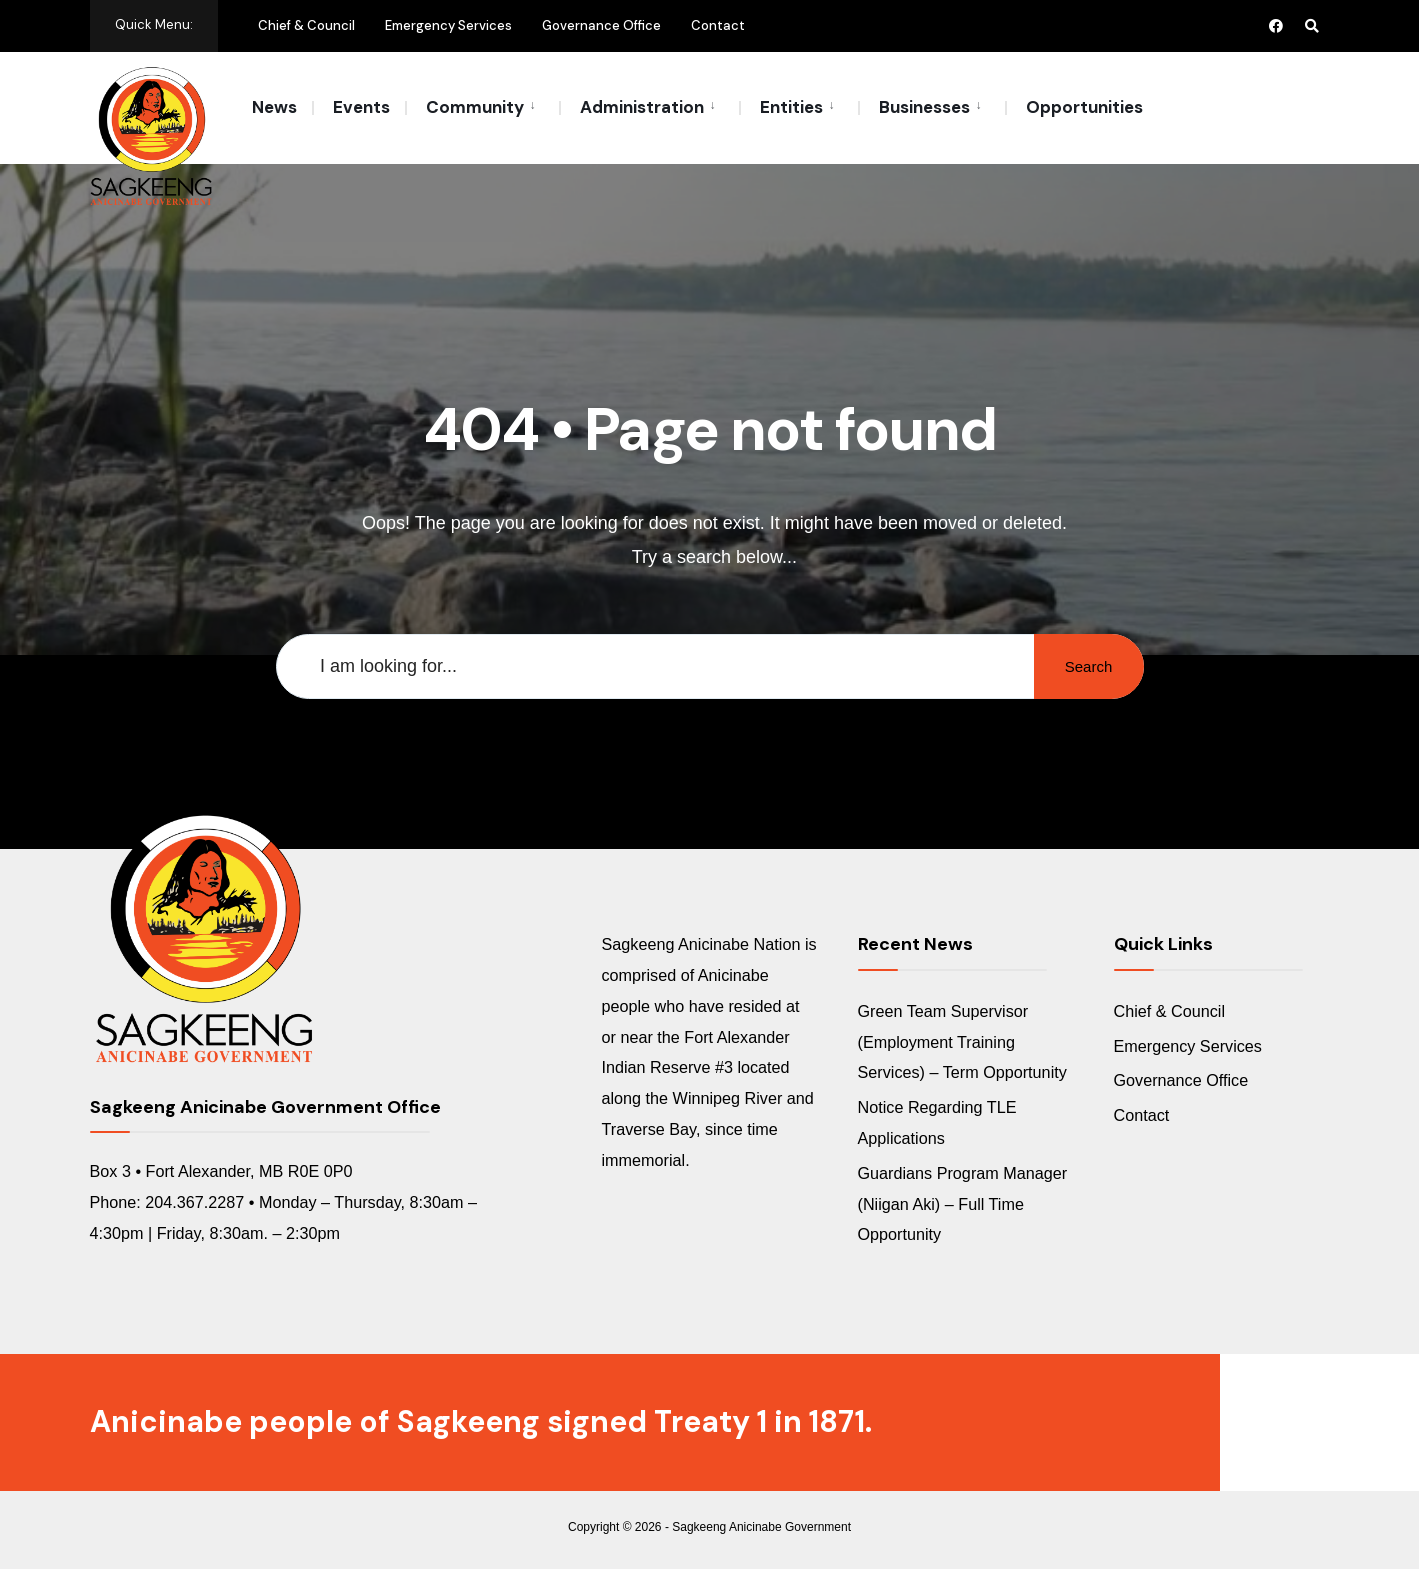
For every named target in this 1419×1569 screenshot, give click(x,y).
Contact (718, 25)
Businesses (924, 107)
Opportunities (1084, 107)
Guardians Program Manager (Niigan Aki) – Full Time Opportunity (963, 1204)
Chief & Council (306, 25)
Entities (791, 107)
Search (1089, 666)
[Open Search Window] (1312, 25)
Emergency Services (448, 25)
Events (361, 107)
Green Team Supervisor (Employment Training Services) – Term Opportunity (962, 1042)
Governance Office (601, 25)
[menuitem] (482, 106)
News (274, 107)
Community (475, 107)
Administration (642, 107)
